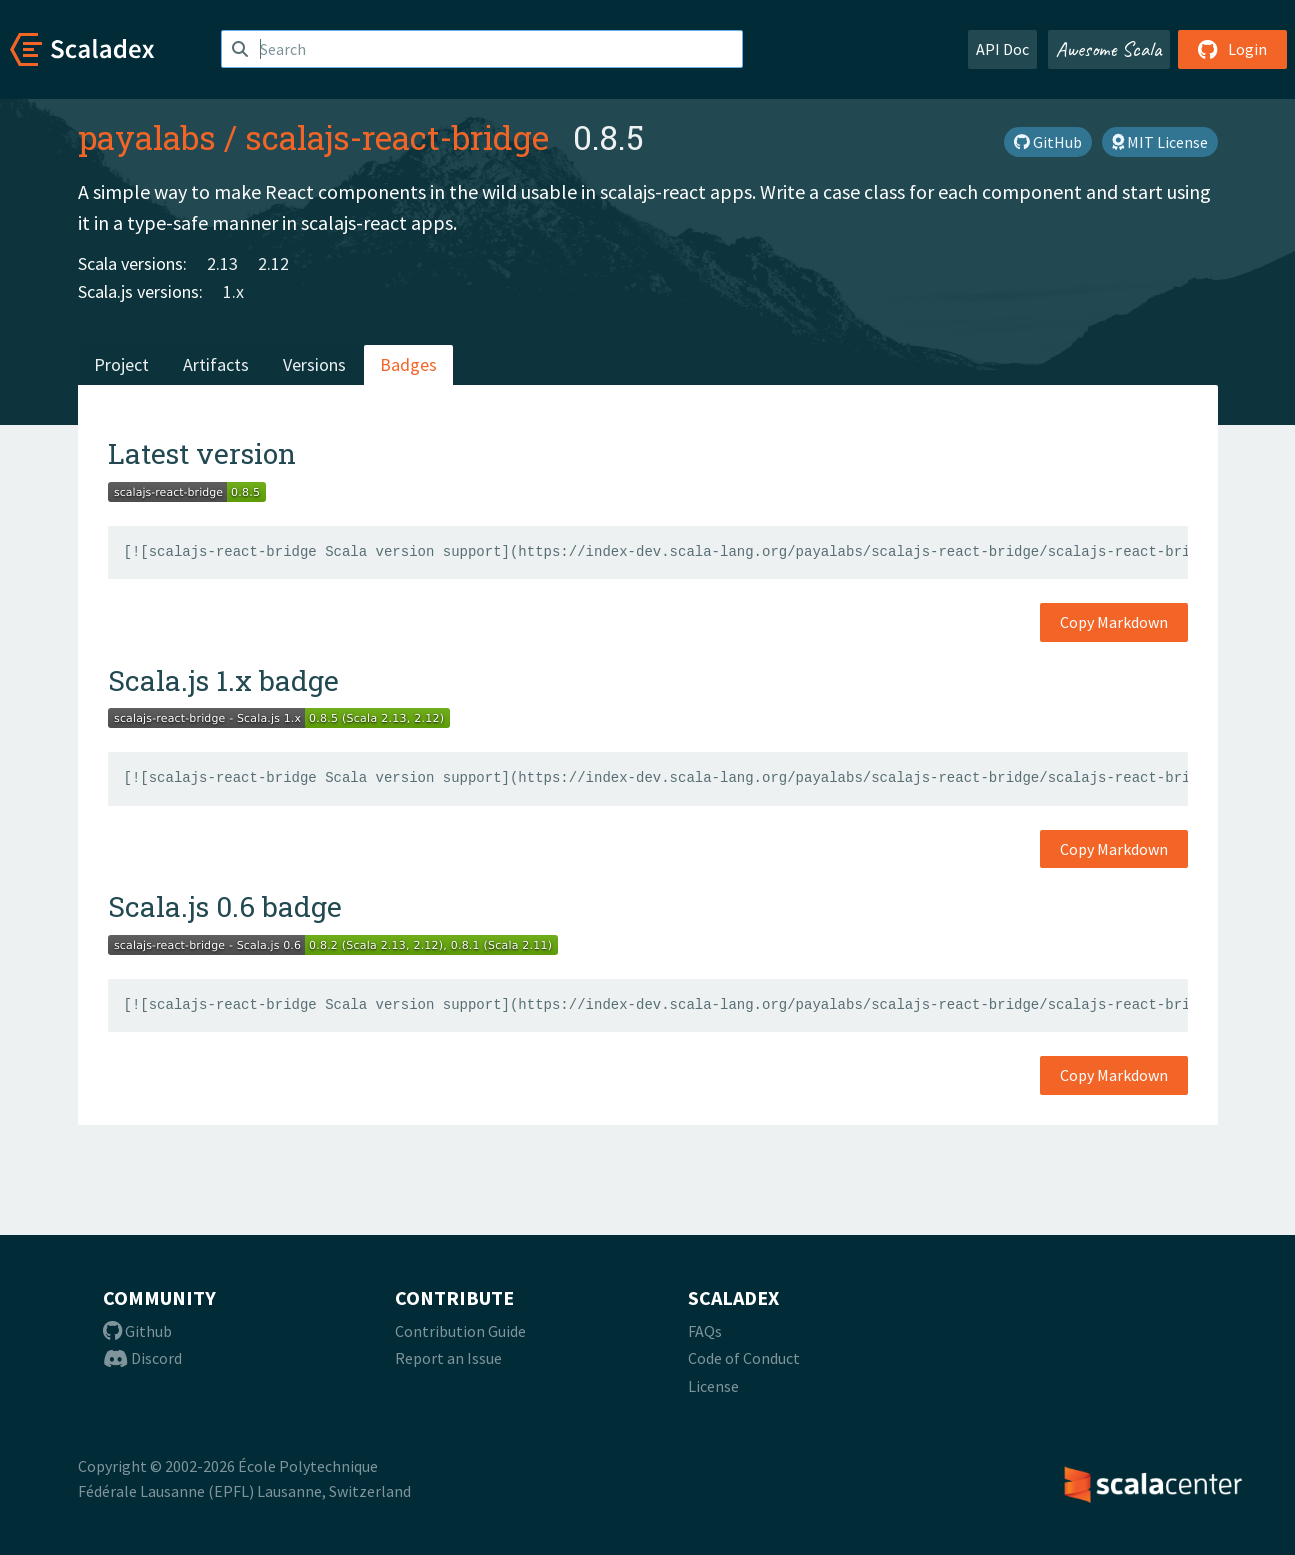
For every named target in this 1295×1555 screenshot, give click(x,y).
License (713, 1386)
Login (1232, 49)
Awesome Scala (1109, 49)
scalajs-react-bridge (397, 137)
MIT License (1160, 142)
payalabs (147, 137)
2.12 (273, 263)
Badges (408, 364)
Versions (314, 364)
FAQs (705, 1331)
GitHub (1048, 142)
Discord (142, 1358)
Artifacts (216, 364)
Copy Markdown (1114, 622)
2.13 (222, 263)
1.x (233, 291)
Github (137, 1331)
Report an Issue (448, 1358)
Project (121, 364)
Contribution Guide (460, 1331)
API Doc (1002, 49)
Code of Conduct (744, 1358)
